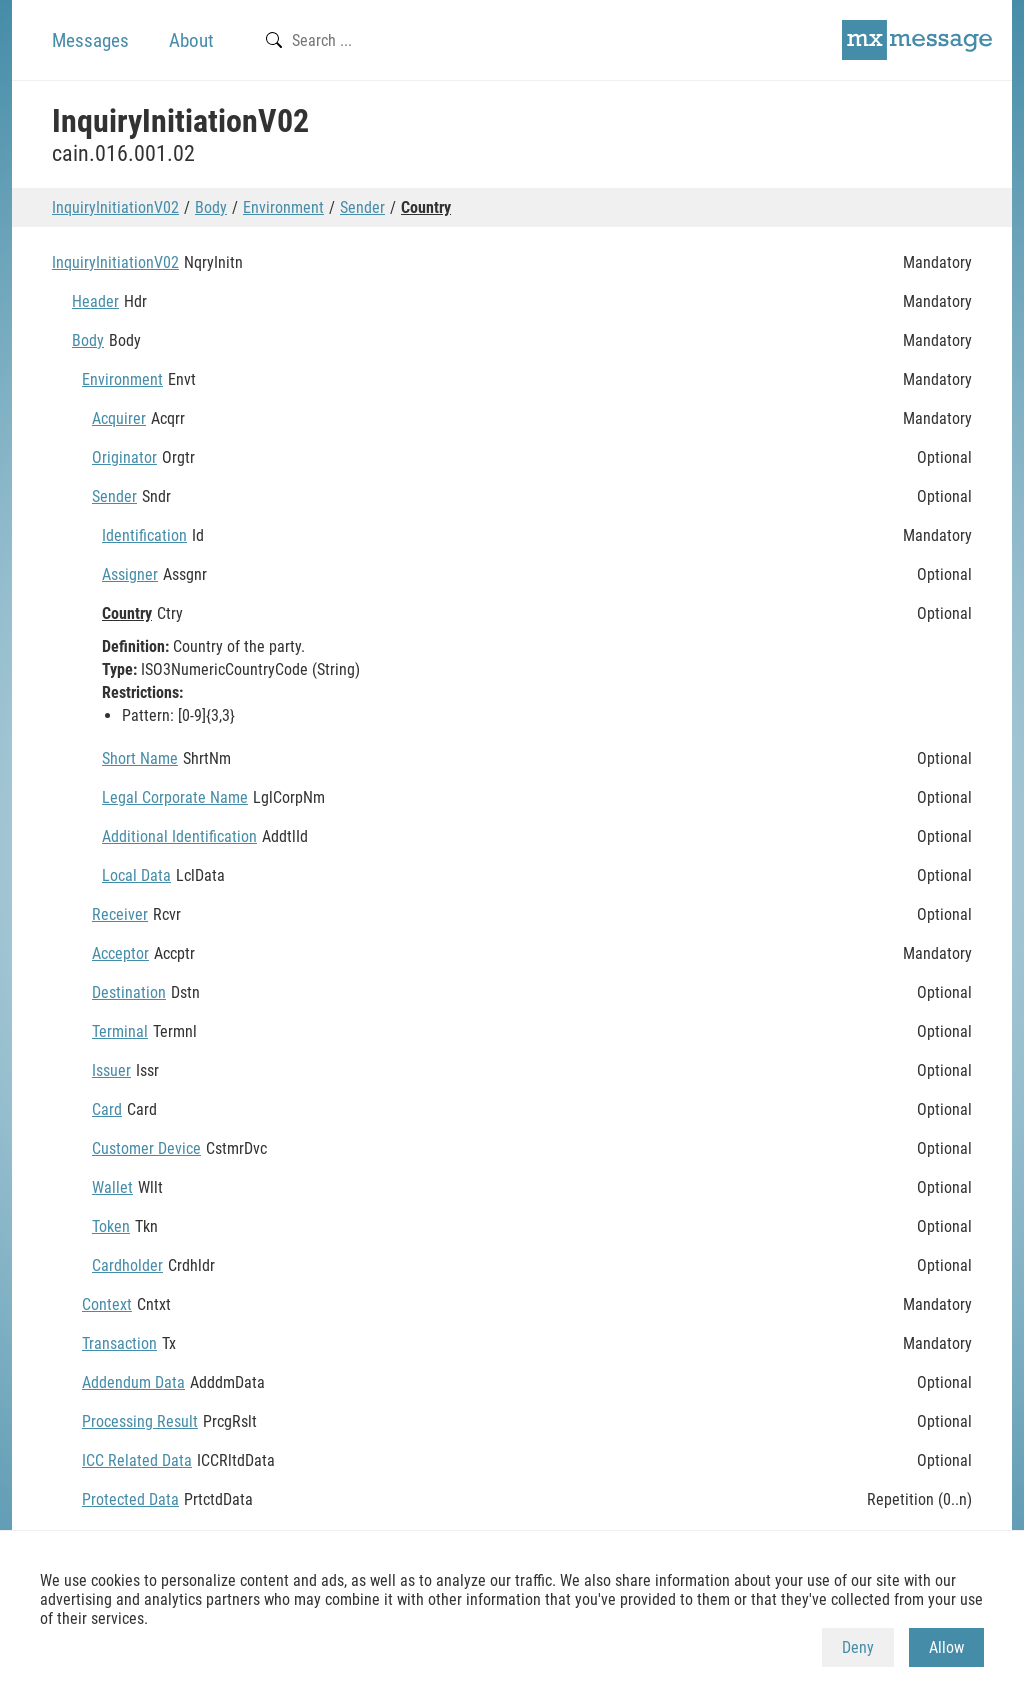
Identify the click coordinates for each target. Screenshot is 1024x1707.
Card (107, 1109)
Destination (129, 992)
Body (211, 207)
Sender (362, 207)
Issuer (111, 1070)
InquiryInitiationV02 (115, 207)
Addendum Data (133, 1382)
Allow (946, 1647)
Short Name (140, 758)
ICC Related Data (137, 1460)
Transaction (119, 1343)
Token (111, 1226)
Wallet (112, 1187)
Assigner (130, 574)
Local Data (136, 875)
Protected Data (130, 1499)
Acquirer (119, 418)
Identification (144, 535)
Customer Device (146, 1148)
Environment (283, 207)
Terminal (120, 1031)
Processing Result (140, 1421)
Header (95, 301)
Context (107, 1304)
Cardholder (127, 1265)
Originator (124, 457)
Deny (858, 1647)
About (191, 40)
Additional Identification (179, 836)
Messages (90, 40)
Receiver (120, 914)
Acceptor (120, 953)
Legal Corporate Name (175, 797)
